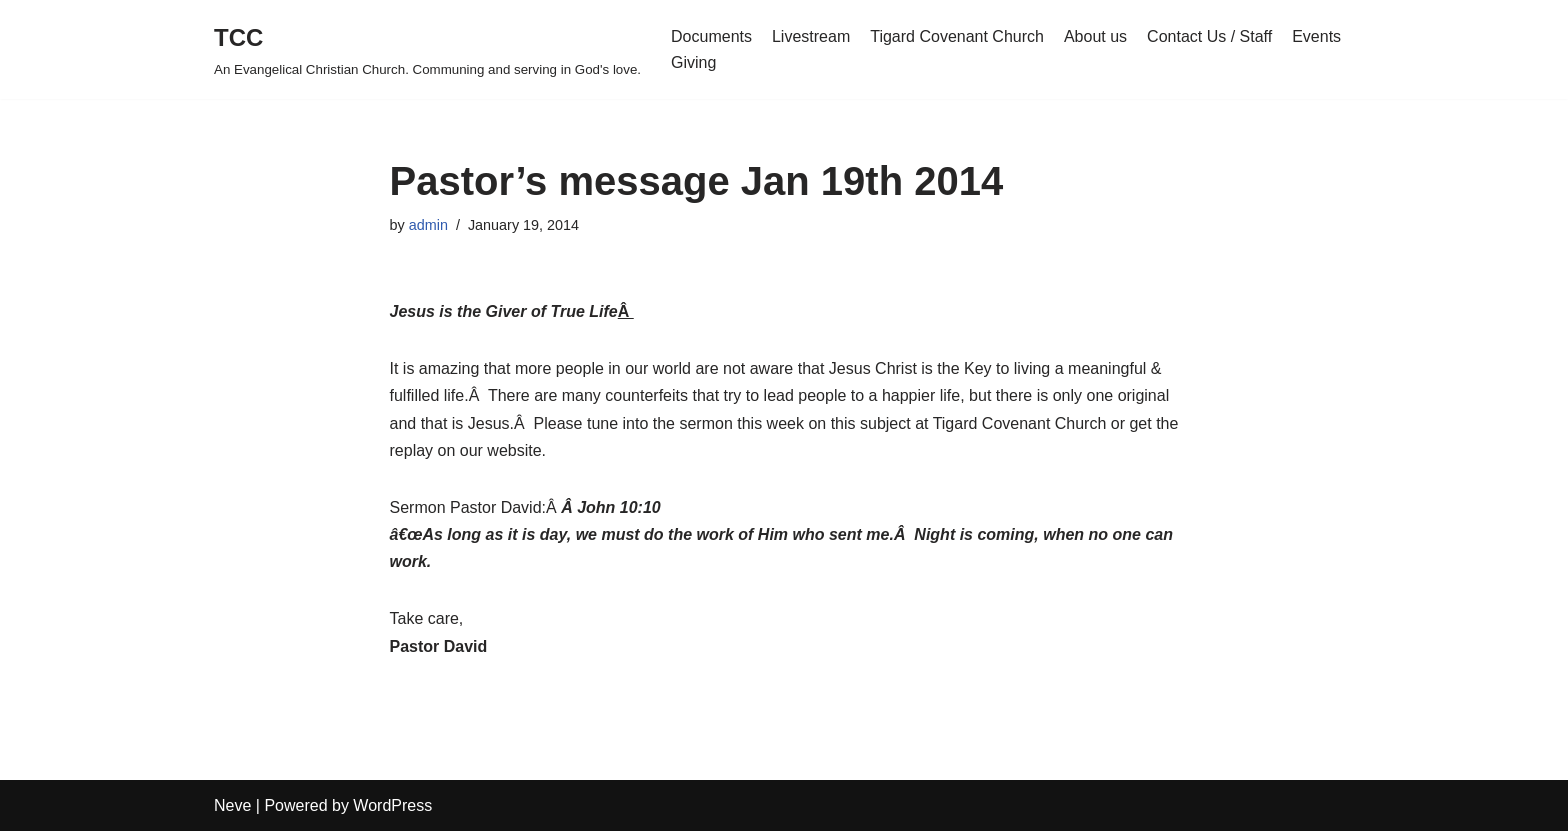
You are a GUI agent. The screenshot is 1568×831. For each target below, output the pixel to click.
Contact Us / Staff (1209, 36)
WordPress (392, 805)
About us (1095, 36)
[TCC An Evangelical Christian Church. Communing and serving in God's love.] (427, 49)
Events (1316, 36)
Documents (711, 36)
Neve (232, 805)
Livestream (811, 36)
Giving (693, 62)
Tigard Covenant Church (957, 36)
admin (428, 225)
